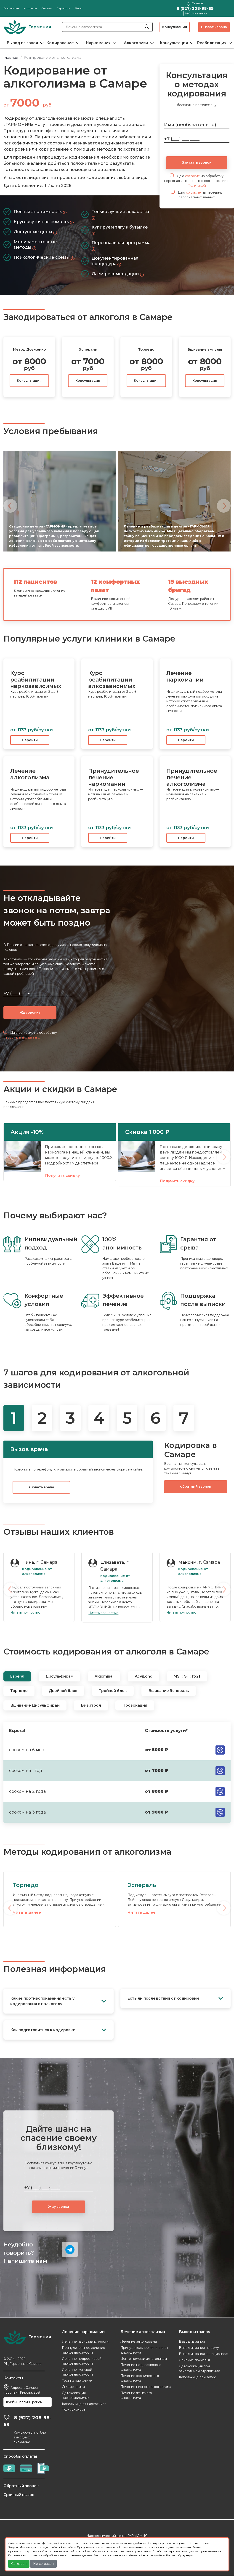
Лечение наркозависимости (85, 2342)
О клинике (11, 8)
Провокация (135, 1705)
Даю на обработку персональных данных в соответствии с (196, 180)
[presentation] (10, 505)
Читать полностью (25, 1612)
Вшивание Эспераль (169, 1691)
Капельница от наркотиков (84, 2404)
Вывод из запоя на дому (199, 2348)
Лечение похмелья (194, 2360)
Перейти (30, 740)
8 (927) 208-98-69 (195, 8)
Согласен (19, 2564)
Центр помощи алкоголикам (143, 2359)
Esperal (17, 1676)
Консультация (174, 27)
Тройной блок (113, 1691)
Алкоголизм (136, 43)
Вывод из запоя (22, 43)
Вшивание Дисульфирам (35, 1705)
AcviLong (144, 1676)
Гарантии (63, 8)
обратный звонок (196, 1486)
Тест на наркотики (77, 2381)
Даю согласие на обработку (30, 1034)
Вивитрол (91, 1705)
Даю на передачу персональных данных (197, 194)
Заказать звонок (196, 162)
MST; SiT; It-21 (187, 1676)
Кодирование (60, 43)
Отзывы (46, 8)
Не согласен (43, 2564)
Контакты (30, 8)
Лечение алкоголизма (138, 2342)
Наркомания (98, 43)
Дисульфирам (60, 1676)
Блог (78, 8)
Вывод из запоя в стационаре (203, 2354)
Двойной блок (63, 1691)
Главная (10, 57)
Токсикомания (73, 2410)
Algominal (104, 1676)
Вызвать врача (214, 27)
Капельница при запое (197, 2377)
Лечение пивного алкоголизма (145, 2387)
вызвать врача (42, 1487)
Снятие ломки (73, 2387)
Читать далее (27, 1912)
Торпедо (19, 1691)
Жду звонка (30, 1012)
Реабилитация (211, 43)
